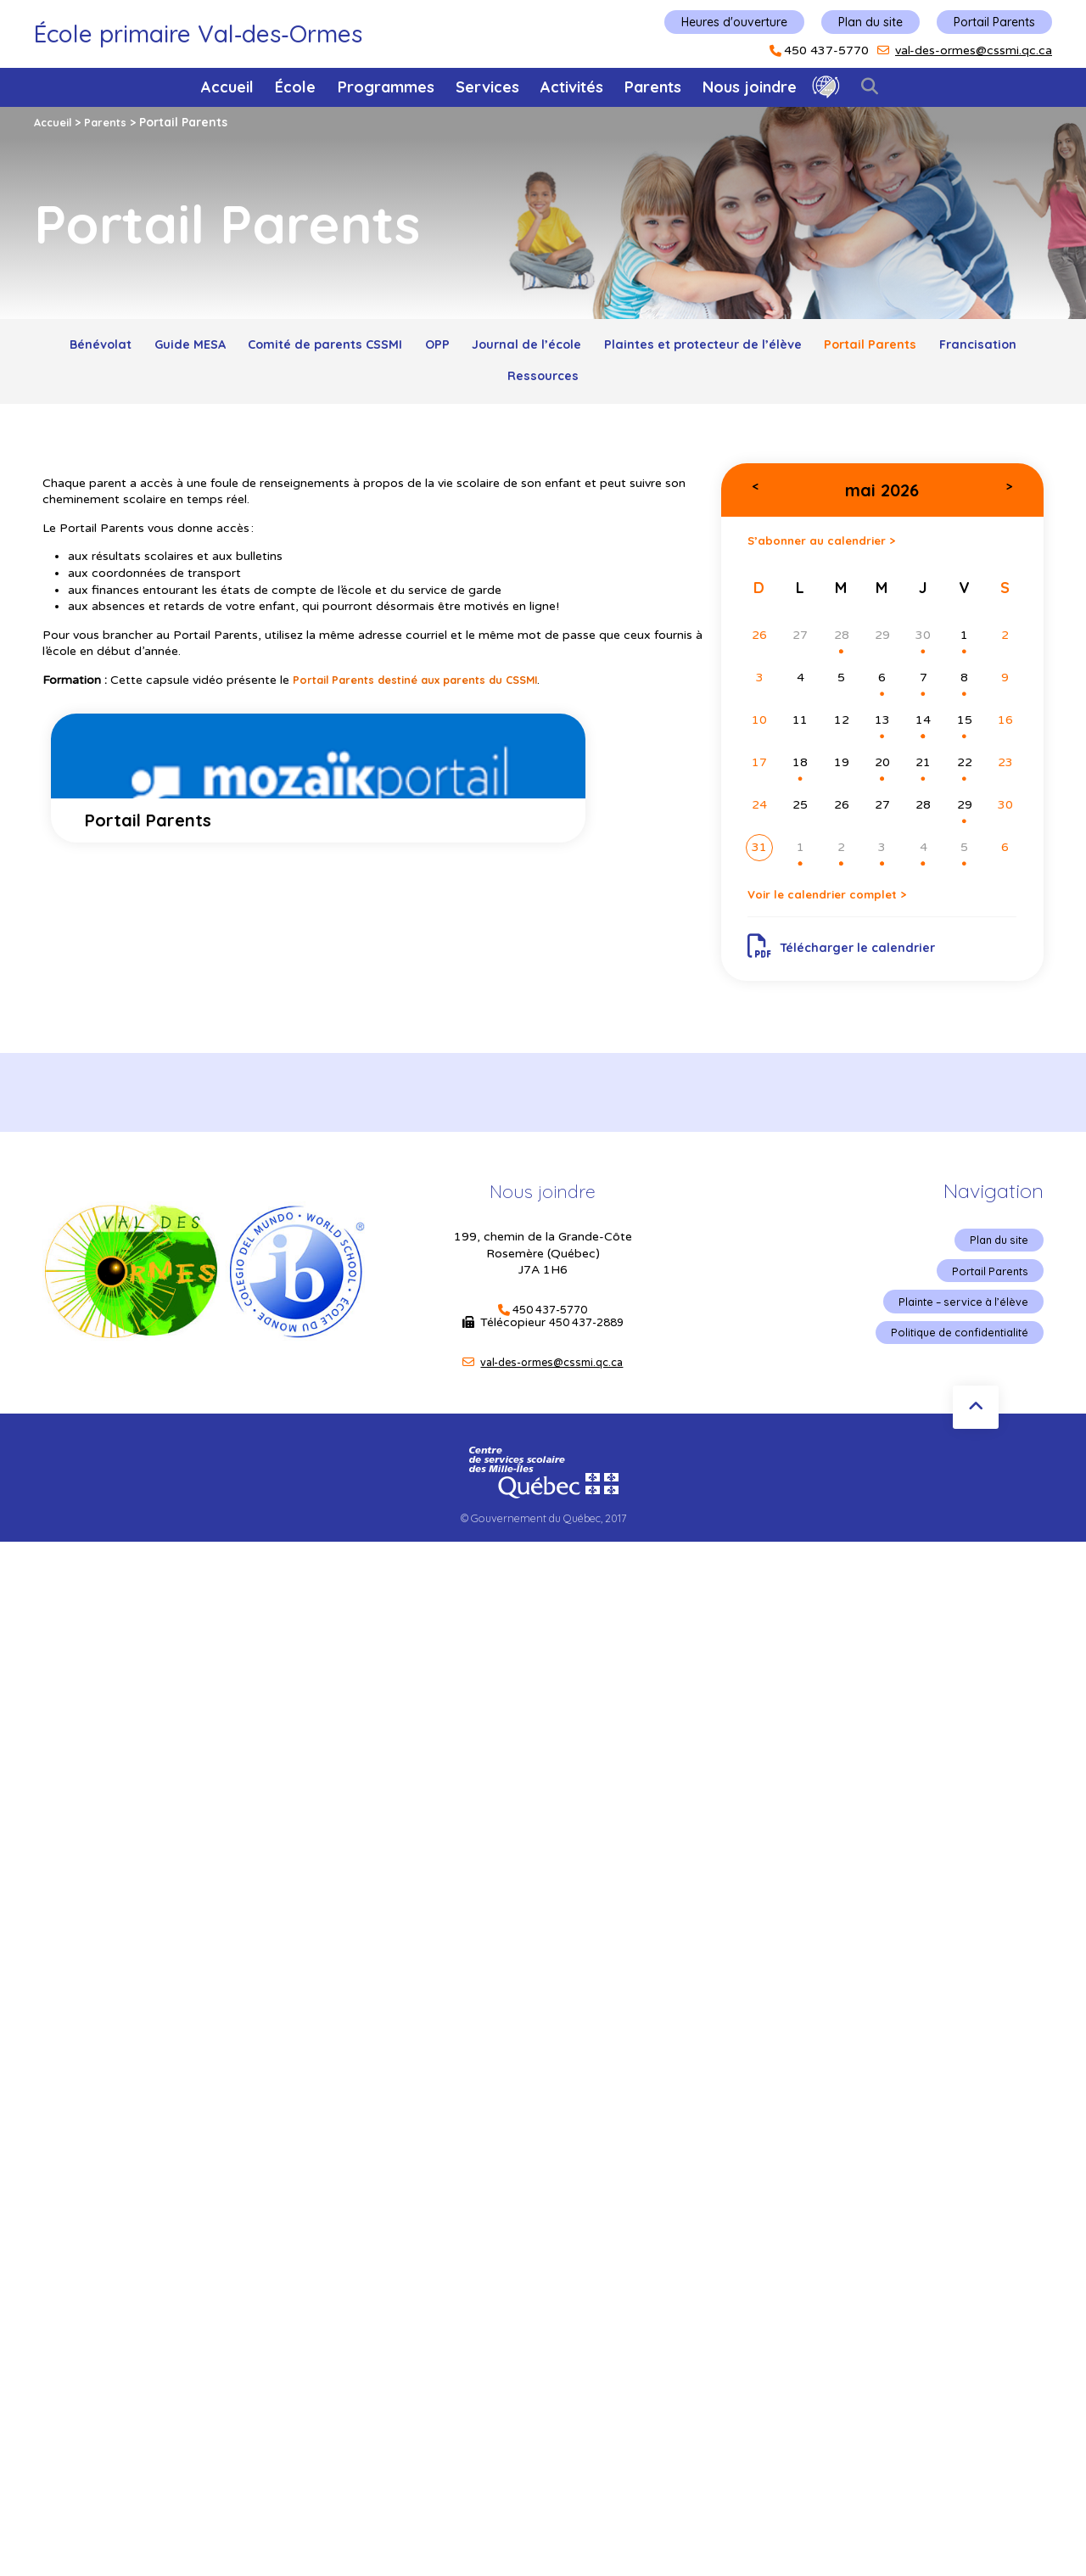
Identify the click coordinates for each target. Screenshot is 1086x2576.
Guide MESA (199, 347)
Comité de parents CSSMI (354, 347)
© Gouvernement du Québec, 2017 (543, 1544)
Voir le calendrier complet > (843, 912)
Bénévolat (95, 347)
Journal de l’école (588, 347)
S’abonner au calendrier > (836, 554)
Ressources (600, 386)
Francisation (488, 386)
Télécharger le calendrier (850, 968)
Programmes (386, 87)
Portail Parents (994, 22)
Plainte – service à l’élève (957, 1329)
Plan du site (870, 22)
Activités (571, 87)
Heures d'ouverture (734, 22)
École (295, 87)
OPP (483, 347)
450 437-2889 (586, 1348)
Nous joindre (750, 87)
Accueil (227, 87)
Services (487, 87)
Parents (652, 87)
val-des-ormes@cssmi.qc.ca (973, 50)
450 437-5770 (826, 51)
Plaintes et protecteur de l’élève (786, 347)
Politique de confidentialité (952, 1361)
